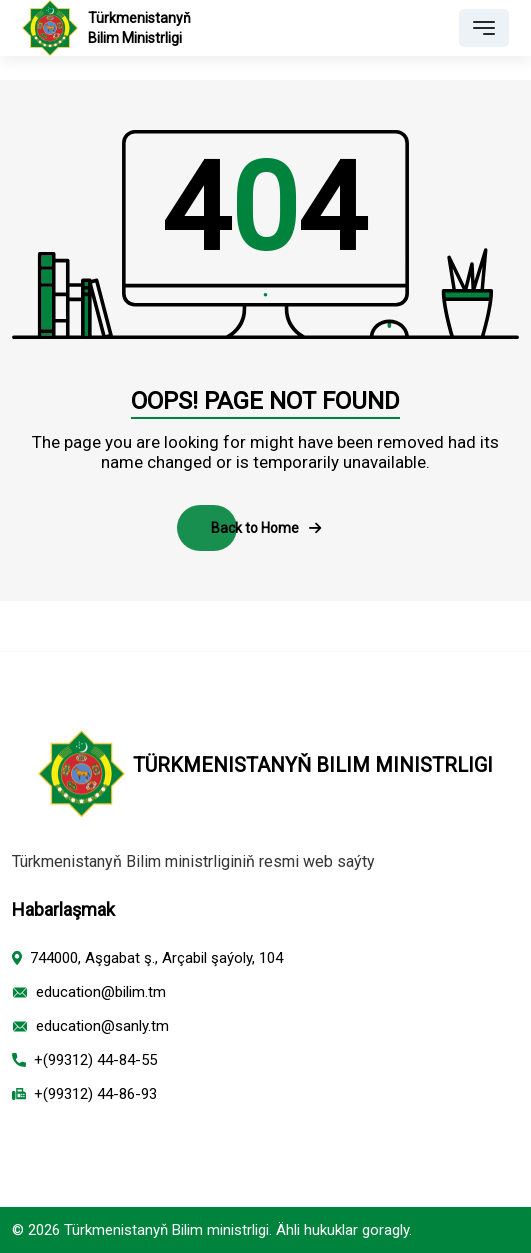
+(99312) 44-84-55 (95, 1060)
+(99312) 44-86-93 (95, 1094)
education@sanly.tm (102, 1026)
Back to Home (266, 528)
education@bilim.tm (101, 992)
